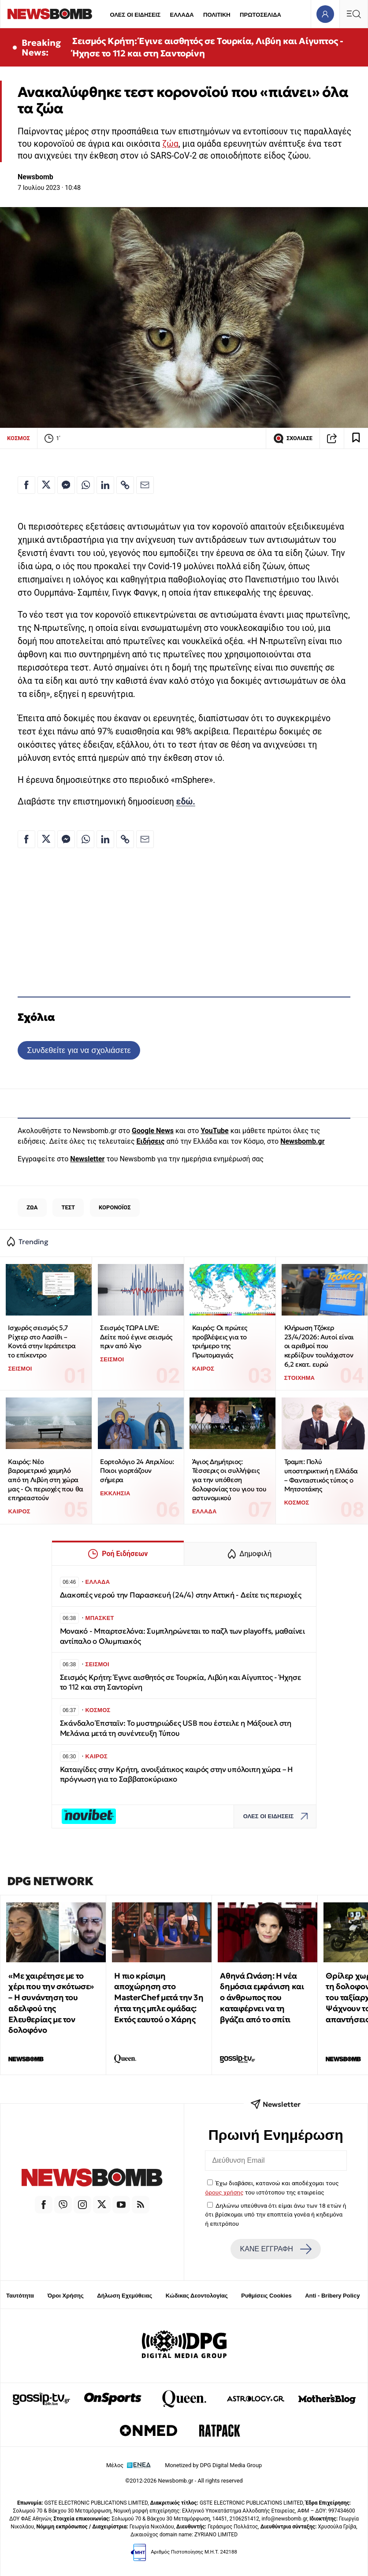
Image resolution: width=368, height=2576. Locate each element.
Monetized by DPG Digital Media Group (213, 2465)
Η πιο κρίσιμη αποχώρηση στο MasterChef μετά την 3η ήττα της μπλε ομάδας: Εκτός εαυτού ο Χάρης (158, 1997)
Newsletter (87, 1159)
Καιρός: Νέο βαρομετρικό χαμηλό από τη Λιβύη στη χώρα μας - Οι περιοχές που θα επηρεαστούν (45, 1479)
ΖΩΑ (31, 1207)
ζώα (170, 144)
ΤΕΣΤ (68, 1207)
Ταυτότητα (20, 2295)
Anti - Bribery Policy (332, 2295)
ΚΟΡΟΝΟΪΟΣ (115, 1207)
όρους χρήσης (224, 2192)
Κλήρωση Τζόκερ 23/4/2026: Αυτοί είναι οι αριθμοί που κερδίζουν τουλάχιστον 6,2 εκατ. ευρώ (319, 1345)
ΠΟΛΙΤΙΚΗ (216, 14)
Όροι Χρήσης (66, 2295)
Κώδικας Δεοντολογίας (197, 2295)
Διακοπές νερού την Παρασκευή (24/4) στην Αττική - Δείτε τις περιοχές (180, 1595)
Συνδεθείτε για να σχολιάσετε (78, 1050)
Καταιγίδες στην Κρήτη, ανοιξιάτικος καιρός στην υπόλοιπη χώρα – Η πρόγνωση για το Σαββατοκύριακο (177, 1774)
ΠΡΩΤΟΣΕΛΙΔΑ (260, 14)
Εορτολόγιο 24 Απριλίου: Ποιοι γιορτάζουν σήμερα (137, 1470)
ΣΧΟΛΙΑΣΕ (292, 438)
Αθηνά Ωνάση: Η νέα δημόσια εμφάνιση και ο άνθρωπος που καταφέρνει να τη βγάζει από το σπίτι (262, 1997)
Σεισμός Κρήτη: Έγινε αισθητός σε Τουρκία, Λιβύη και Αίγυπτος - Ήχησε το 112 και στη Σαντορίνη (207, 47)
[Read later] (356, 438)
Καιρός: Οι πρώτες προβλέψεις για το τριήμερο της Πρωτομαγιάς (219, 1341)
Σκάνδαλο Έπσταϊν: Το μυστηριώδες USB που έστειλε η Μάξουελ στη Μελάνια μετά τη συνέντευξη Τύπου (175, 1728)
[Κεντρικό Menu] (353, 14)
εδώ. (185, 802)
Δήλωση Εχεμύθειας (124, 2295)
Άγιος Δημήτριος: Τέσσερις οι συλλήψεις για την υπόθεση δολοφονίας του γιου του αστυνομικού (229, 1479)
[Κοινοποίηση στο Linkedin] (105, 485)
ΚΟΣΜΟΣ (18, 438)
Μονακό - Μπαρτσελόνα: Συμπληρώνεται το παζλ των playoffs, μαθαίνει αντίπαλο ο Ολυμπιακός (182, 1636)
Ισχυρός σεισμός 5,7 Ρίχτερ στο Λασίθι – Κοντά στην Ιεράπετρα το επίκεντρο (41, 1341)
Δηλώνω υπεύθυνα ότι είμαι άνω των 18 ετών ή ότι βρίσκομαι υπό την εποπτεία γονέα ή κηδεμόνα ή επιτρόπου (275, 2214)
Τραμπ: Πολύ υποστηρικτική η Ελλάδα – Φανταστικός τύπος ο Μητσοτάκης (321, 1475)
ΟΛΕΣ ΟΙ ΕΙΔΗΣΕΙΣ (135, 14)
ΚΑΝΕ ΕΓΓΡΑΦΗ (276, 2249)
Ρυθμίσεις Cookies (266, 2295)
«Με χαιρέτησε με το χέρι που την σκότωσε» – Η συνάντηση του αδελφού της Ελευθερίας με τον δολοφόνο (51, 2003)
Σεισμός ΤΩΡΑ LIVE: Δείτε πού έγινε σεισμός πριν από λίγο (136, 1336)
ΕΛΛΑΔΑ (182, 14)
